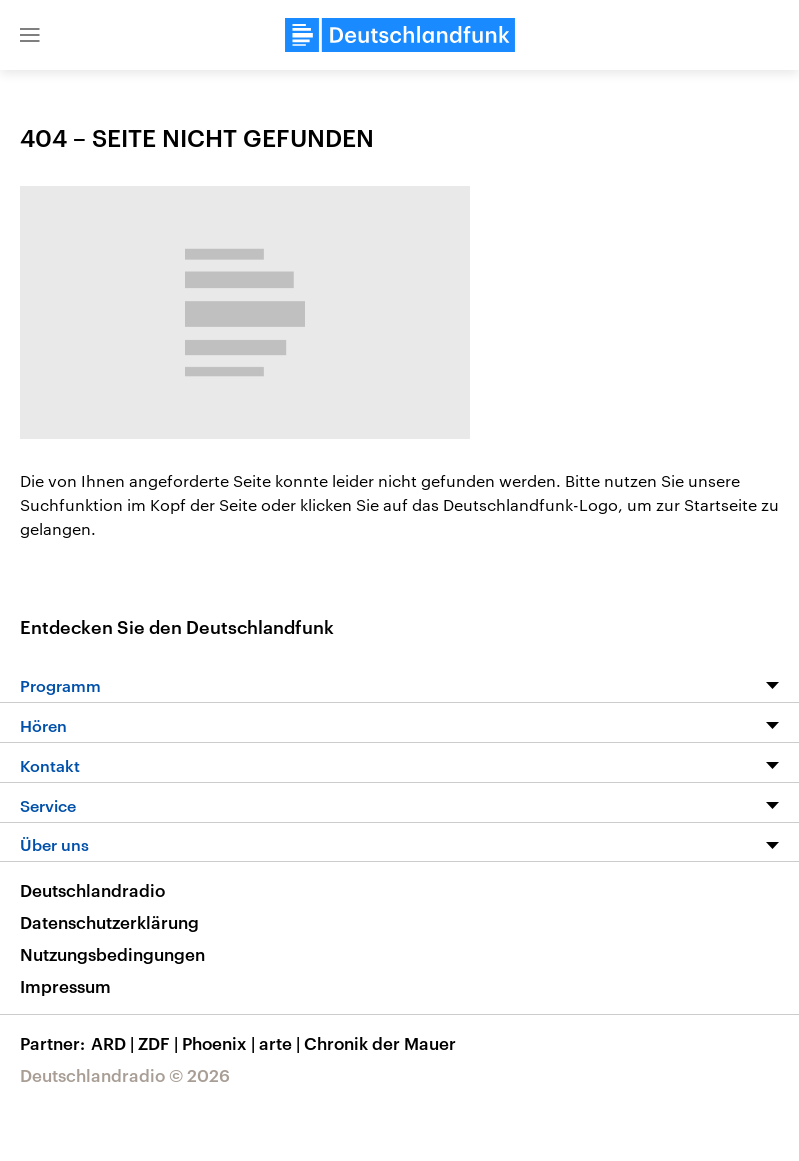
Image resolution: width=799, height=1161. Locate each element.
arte (281, 1043)
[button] (30, 35)
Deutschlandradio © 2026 (125, 1075)
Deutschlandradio (92, 890)
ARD (114, 1043)
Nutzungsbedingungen (112, 954)
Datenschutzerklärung (109, 922)
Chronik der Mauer (380, 1043)
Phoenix (220, 1043)
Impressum (65, 986)
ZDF (160, 1043)
